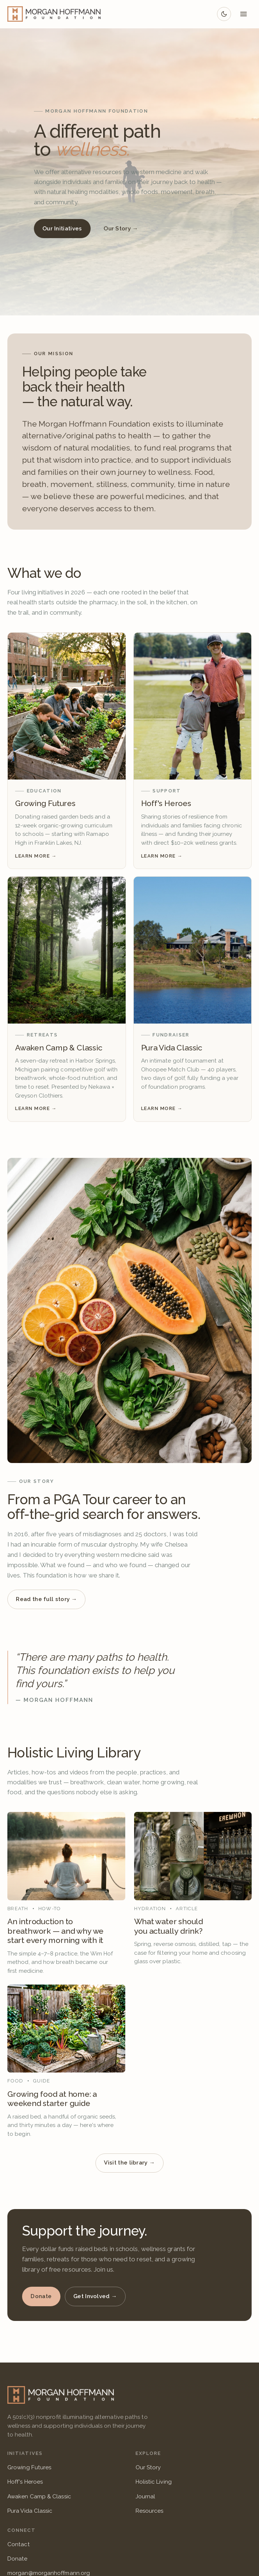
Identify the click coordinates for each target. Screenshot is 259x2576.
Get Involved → (95, 2296)
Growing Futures (29, 2467)
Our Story (148, 2467)
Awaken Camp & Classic (39, 2496)
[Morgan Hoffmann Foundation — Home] (54, 14)
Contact (18, 2544)
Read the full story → (46, 1599)
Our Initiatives (62, 228)
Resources (150, 2511)
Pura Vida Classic (29, 2511)
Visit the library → (129, 2162)
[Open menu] (243, 14)
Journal (145, 2496)
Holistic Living (154, 2481)
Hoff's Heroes (25, 2481)
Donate (41, 2296)
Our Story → (121, 228)
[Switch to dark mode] (224, 14)
